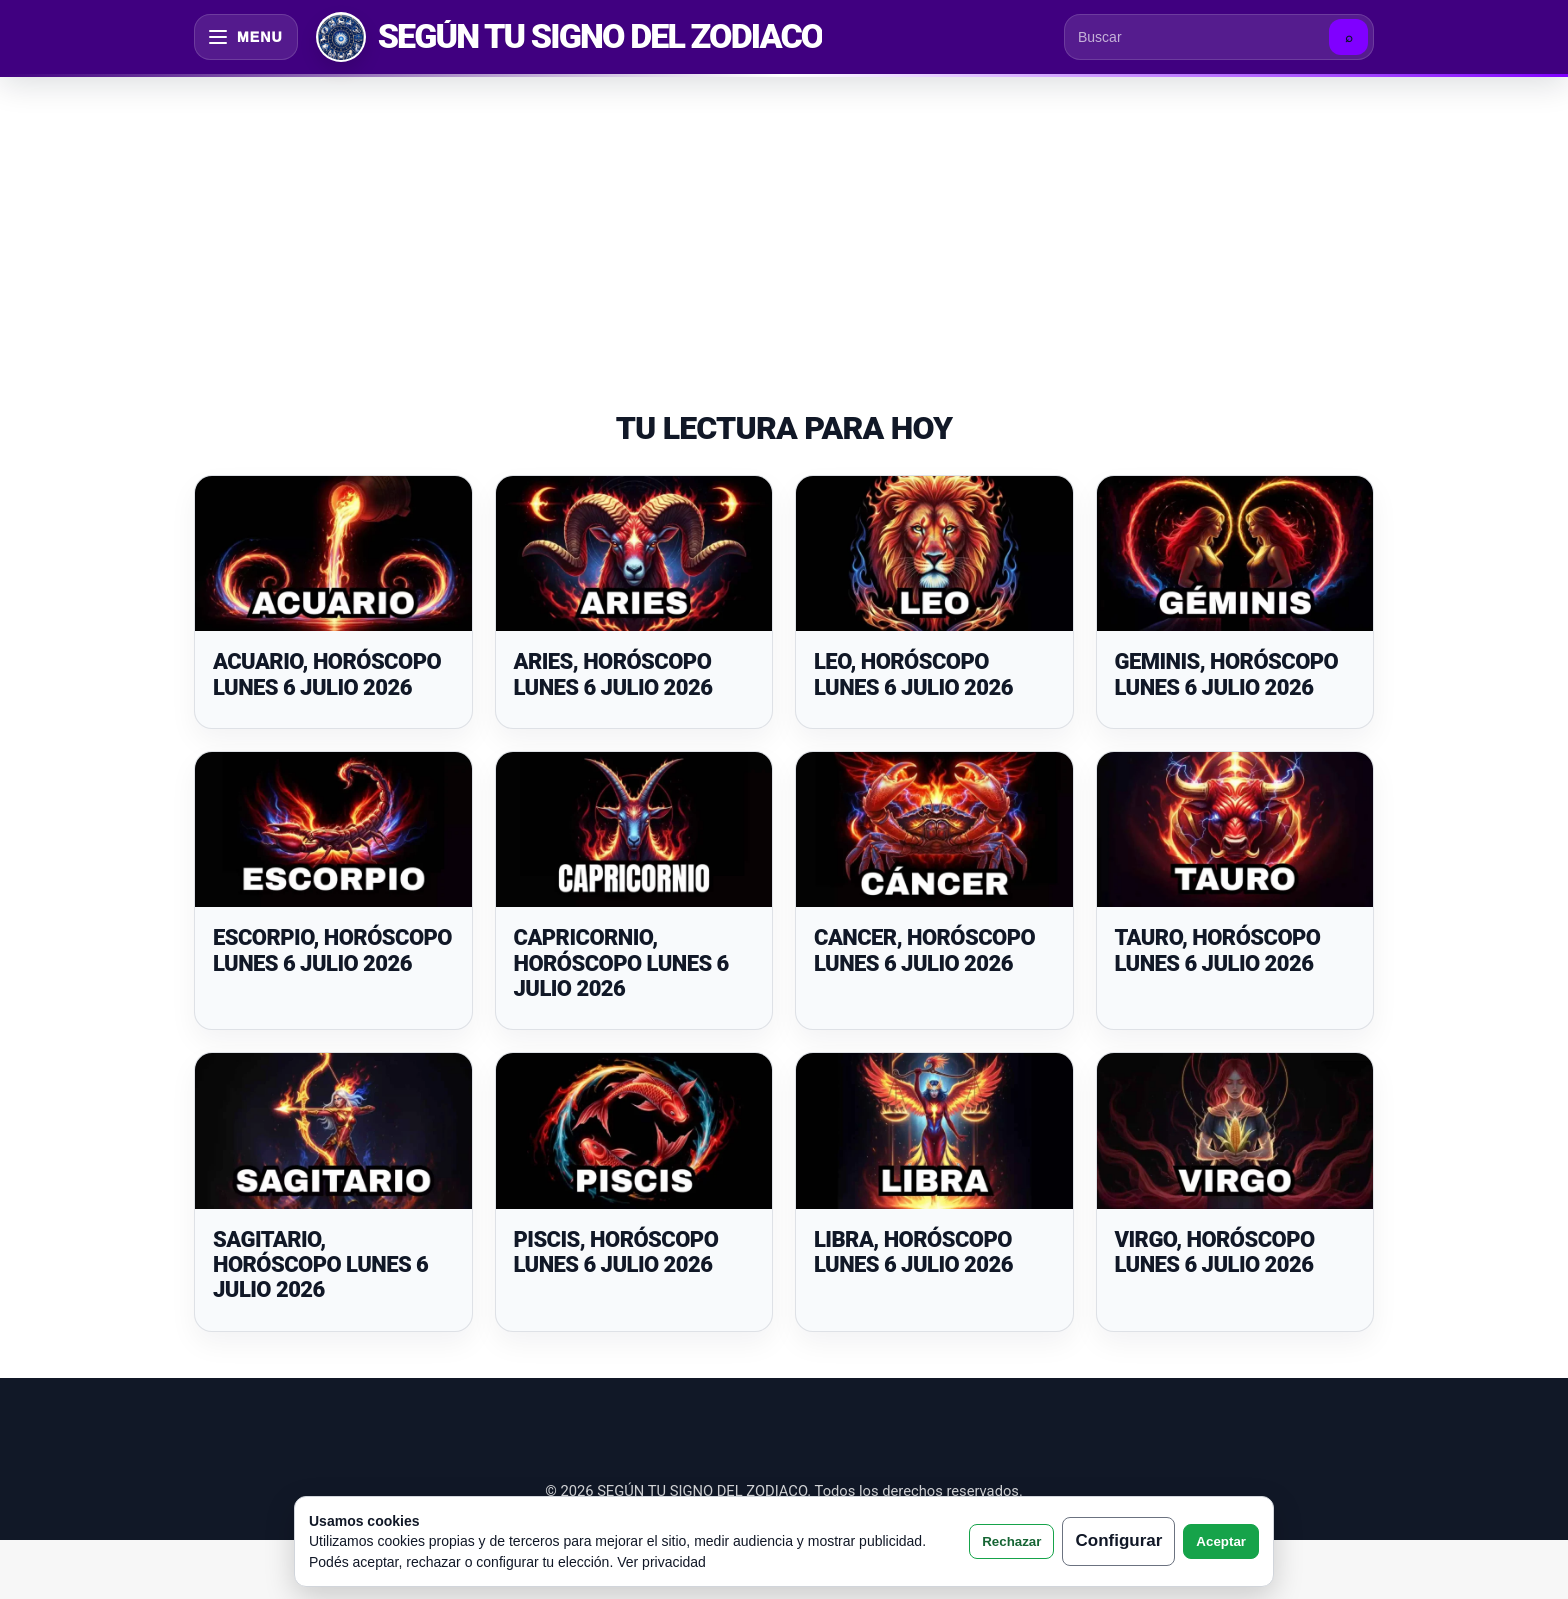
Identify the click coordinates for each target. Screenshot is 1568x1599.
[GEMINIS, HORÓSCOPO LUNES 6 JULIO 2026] (1235, 554)
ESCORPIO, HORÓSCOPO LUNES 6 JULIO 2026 (332, 950)
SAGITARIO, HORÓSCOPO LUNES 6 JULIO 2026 (320, 1265)
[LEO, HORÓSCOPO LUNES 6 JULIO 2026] (934, 554)
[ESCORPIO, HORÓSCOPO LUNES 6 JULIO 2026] (333, 830)
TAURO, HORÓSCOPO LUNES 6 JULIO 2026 (1218, 950)
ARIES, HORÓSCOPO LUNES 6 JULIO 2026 (613, 674)
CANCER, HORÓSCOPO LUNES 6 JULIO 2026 (924, 950)
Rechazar (1011, 1541)
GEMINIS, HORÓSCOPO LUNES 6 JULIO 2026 (1227, 674)
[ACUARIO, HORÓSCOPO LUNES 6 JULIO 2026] (333, 554)
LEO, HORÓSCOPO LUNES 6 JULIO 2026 (913, 674)
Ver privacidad (661, 1562)
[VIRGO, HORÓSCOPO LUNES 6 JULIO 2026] (1235, 1131)
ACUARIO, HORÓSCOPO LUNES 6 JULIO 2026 (327, 674)
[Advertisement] (784, 222)
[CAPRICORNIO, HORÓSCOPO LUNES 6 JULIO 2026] (634, 830)
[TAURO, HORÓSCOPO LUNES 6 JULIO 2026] (1235, 830)
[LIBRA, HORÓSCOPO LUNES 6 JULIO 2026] (934, 1131)
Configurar (1118, 1540)
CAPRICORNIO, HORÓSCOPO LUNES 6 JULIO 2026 (621, 963)
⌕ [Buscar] (1349, 37)
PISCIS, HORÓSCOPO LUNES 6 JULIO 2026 (616, 1252)
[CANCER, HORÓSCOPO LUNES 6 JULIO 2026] (934, 830)
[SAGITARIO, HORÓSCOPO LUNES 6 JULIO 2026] (333, 1131)
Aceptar (1221, 1541)
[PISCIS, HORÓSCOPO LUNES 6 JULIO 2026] (634, 1131)
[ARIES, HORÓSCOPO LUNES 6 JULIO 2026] (634, 554)
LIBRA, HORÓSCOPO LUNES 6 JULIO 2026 (913, 1252)
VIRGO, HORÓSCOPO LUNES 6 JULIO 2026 (1215, 1252)
